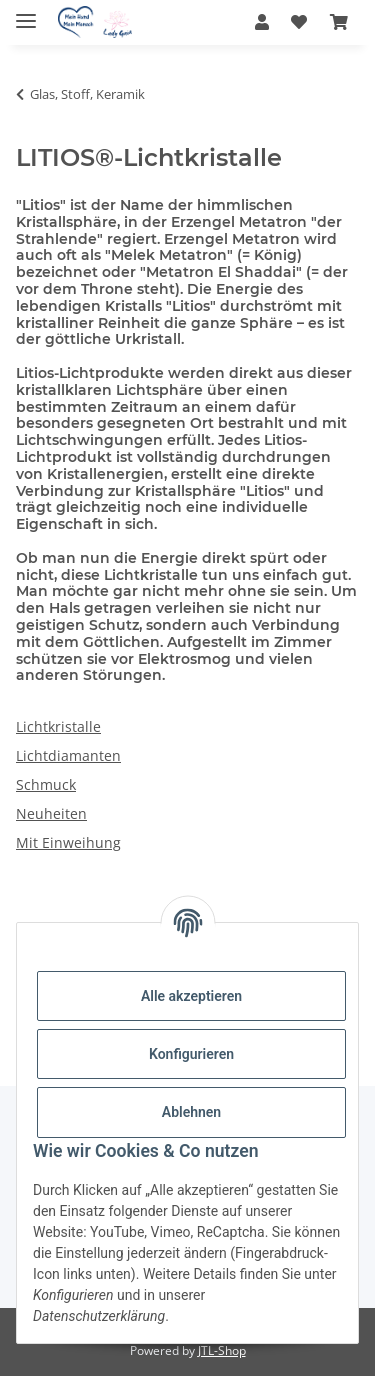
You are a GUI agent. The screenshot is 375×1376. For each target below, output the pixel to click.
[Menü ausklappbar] (26, 12)
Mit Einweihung (68, 842)
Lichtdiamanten (68, 755)
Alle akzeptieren (191, 996)
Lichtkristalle (58, 726)
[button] (262, 22)
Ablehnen (191, 1112)
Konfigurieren (191, 1054)
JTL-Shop (222, 1350)
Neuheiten (51, 813)
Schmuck (46, 784)
